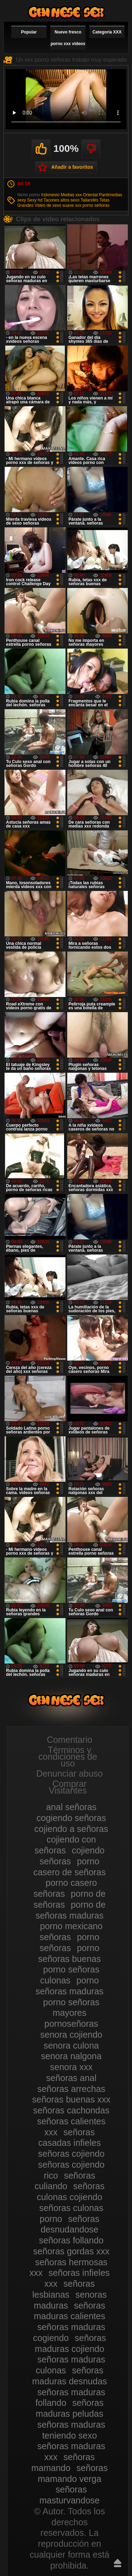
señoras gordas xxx (71, 2251)
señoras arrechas (71, 2089)
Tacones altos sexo (62, 200)
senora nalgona (71, 2056)
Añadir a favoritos (72, 167)
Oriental (90, 194)
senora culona (71, 2045)
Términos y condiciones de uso (67, 1756)
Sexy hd (34, 200)
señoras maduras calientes (69, 2311)
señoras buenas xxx (71, 2099)
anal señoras (71, 1807)
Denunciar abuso (69, 1773)
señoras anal (71, 2078)
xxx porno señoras (92, 205)
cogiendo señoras (71, 1818)
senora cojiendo (71, 2034)
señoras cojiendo (71, 2154)
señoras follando (71, 2240)
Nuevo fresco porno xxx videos (68, 38)
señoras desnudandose (69, 2224)
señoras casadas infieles (69, 2137)
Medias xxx (71, 194)
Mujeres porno (66, 12)
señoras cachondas (71, 2110)
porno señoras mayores (71, 2007)
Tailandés (90, 200)
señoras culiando (64, 2181)
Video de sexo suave (54, 205)
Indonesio (50, 194)
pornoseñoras (71, 2024)
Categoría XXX (107, 32)
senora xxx (71, 2067)
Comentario (69, 1740)
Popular (29, 32)
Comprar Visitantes (68, 1787)
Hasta (117, 2563)
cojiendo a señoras (71, 1829)
